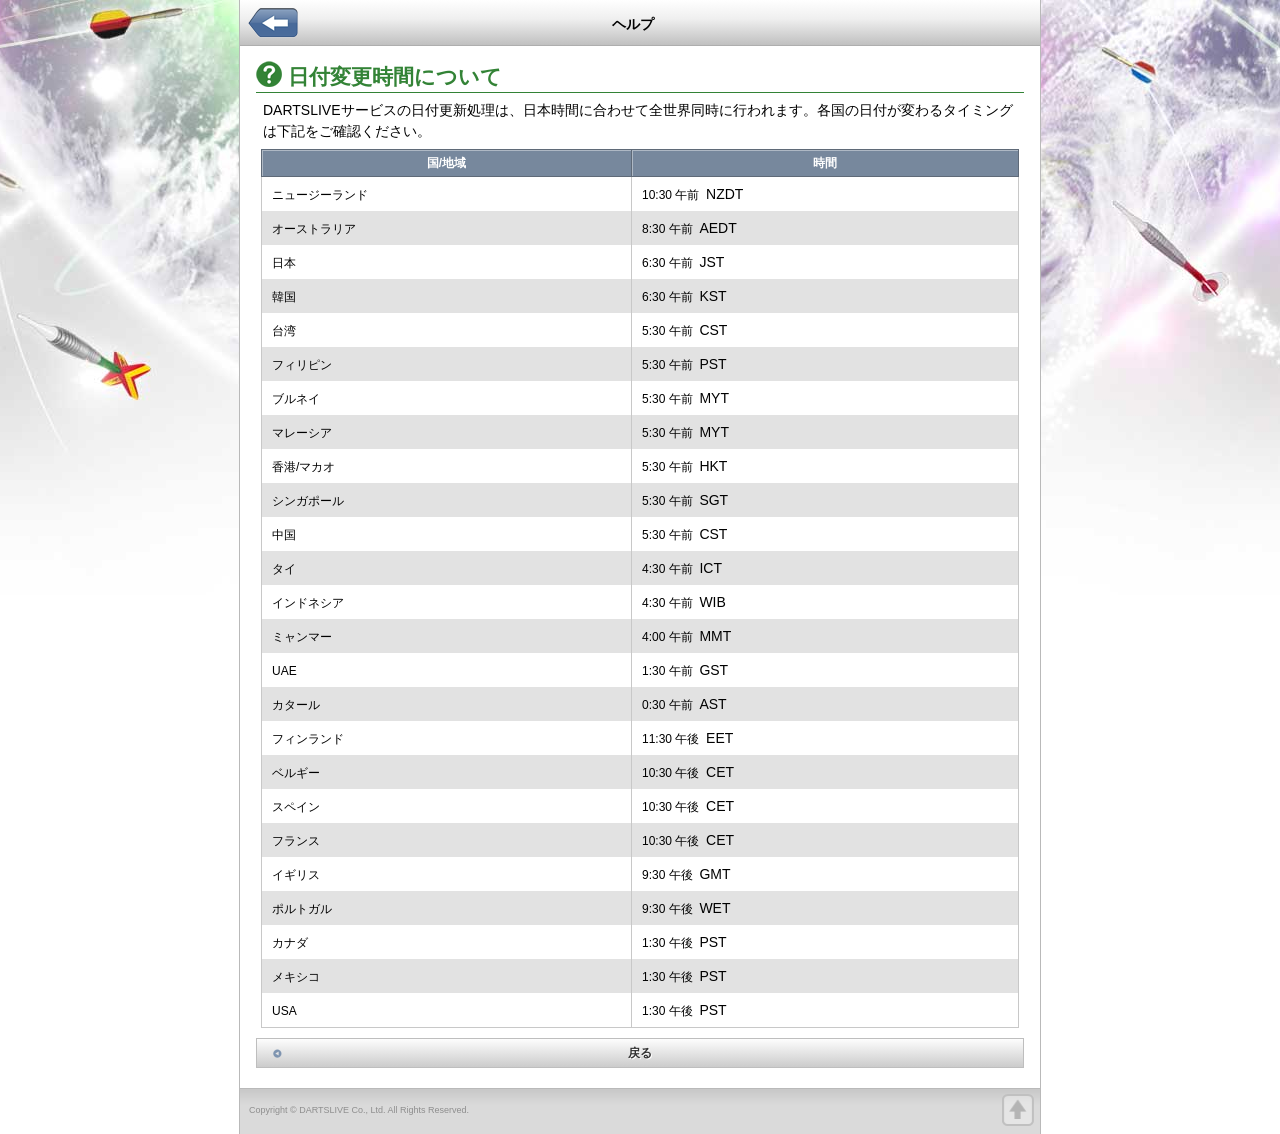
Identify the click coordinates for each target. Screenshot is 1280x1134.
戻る (640, 1053)
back (273, 31)
